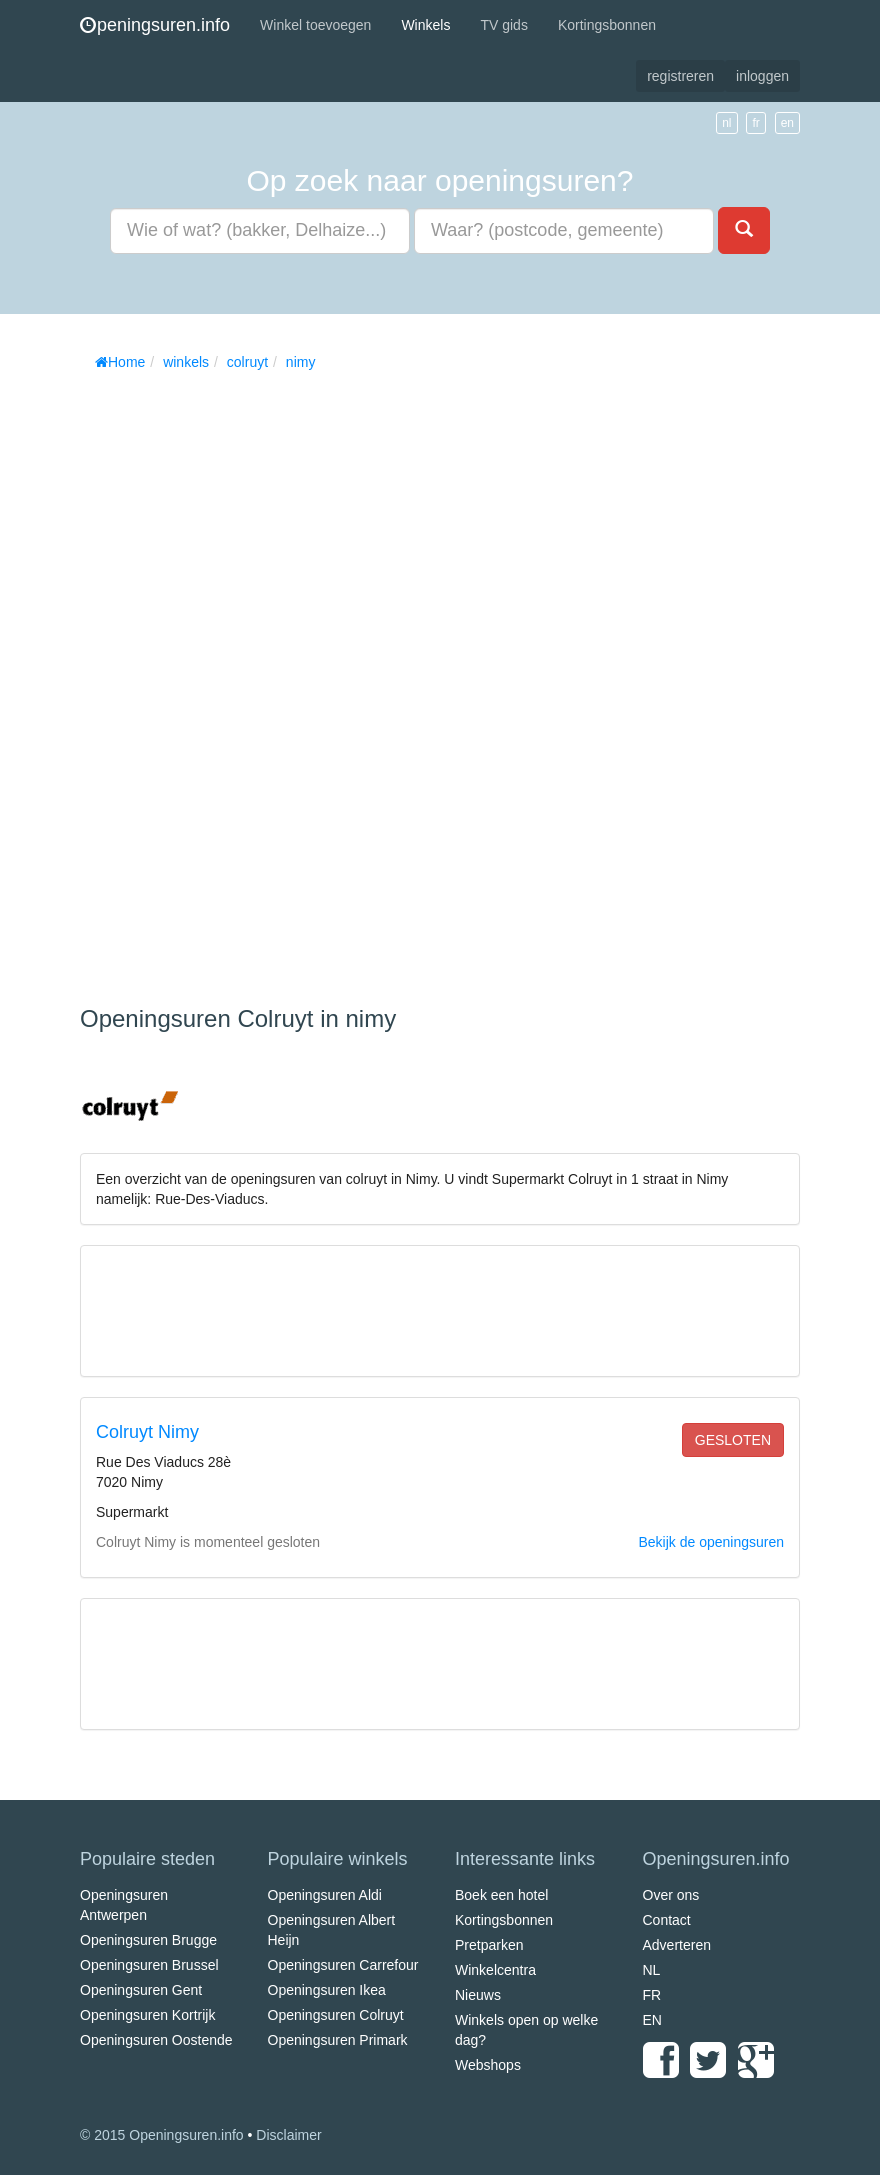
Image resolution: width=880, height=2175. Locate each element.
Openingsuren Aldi (325, 1895)
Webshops (488, 2065)
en (787, 123)
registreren (680, 76)
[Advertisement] (230, 681)
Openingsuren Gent (141, 1990)
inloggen (762, 76)
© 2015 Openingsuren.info (162, 2135)
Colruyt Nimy (147, 1432)
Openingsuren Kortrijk (147, 2015)
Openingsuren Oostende (156, 2040)
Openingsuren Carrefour (343, 1965)
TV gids (503, 25)
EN (652, 2020)
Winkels (425, 25)
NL (652, 1970)
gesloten (733, 1440)
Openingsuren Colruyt (336, 2015)
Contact (667, 1920)
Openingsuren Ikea (327, 1990)
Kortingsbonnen (607, 25)
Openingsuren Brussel (149, 1965)
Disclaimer (288, 2135)
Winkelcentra (495, 1970)
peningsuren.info (155, 25)
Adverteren (677, 1945)
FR (652, 1995)
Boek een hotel (501, 1895)
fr (755, 123)
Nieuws (478, 1995)
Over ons (671, 1895)
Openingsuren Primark (338, 2040)
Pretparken (489, 1945)
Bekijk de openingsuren (711, 1542)
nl (726, 123)
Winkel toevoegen (315, 25)
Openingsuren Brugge (148, 1940)
